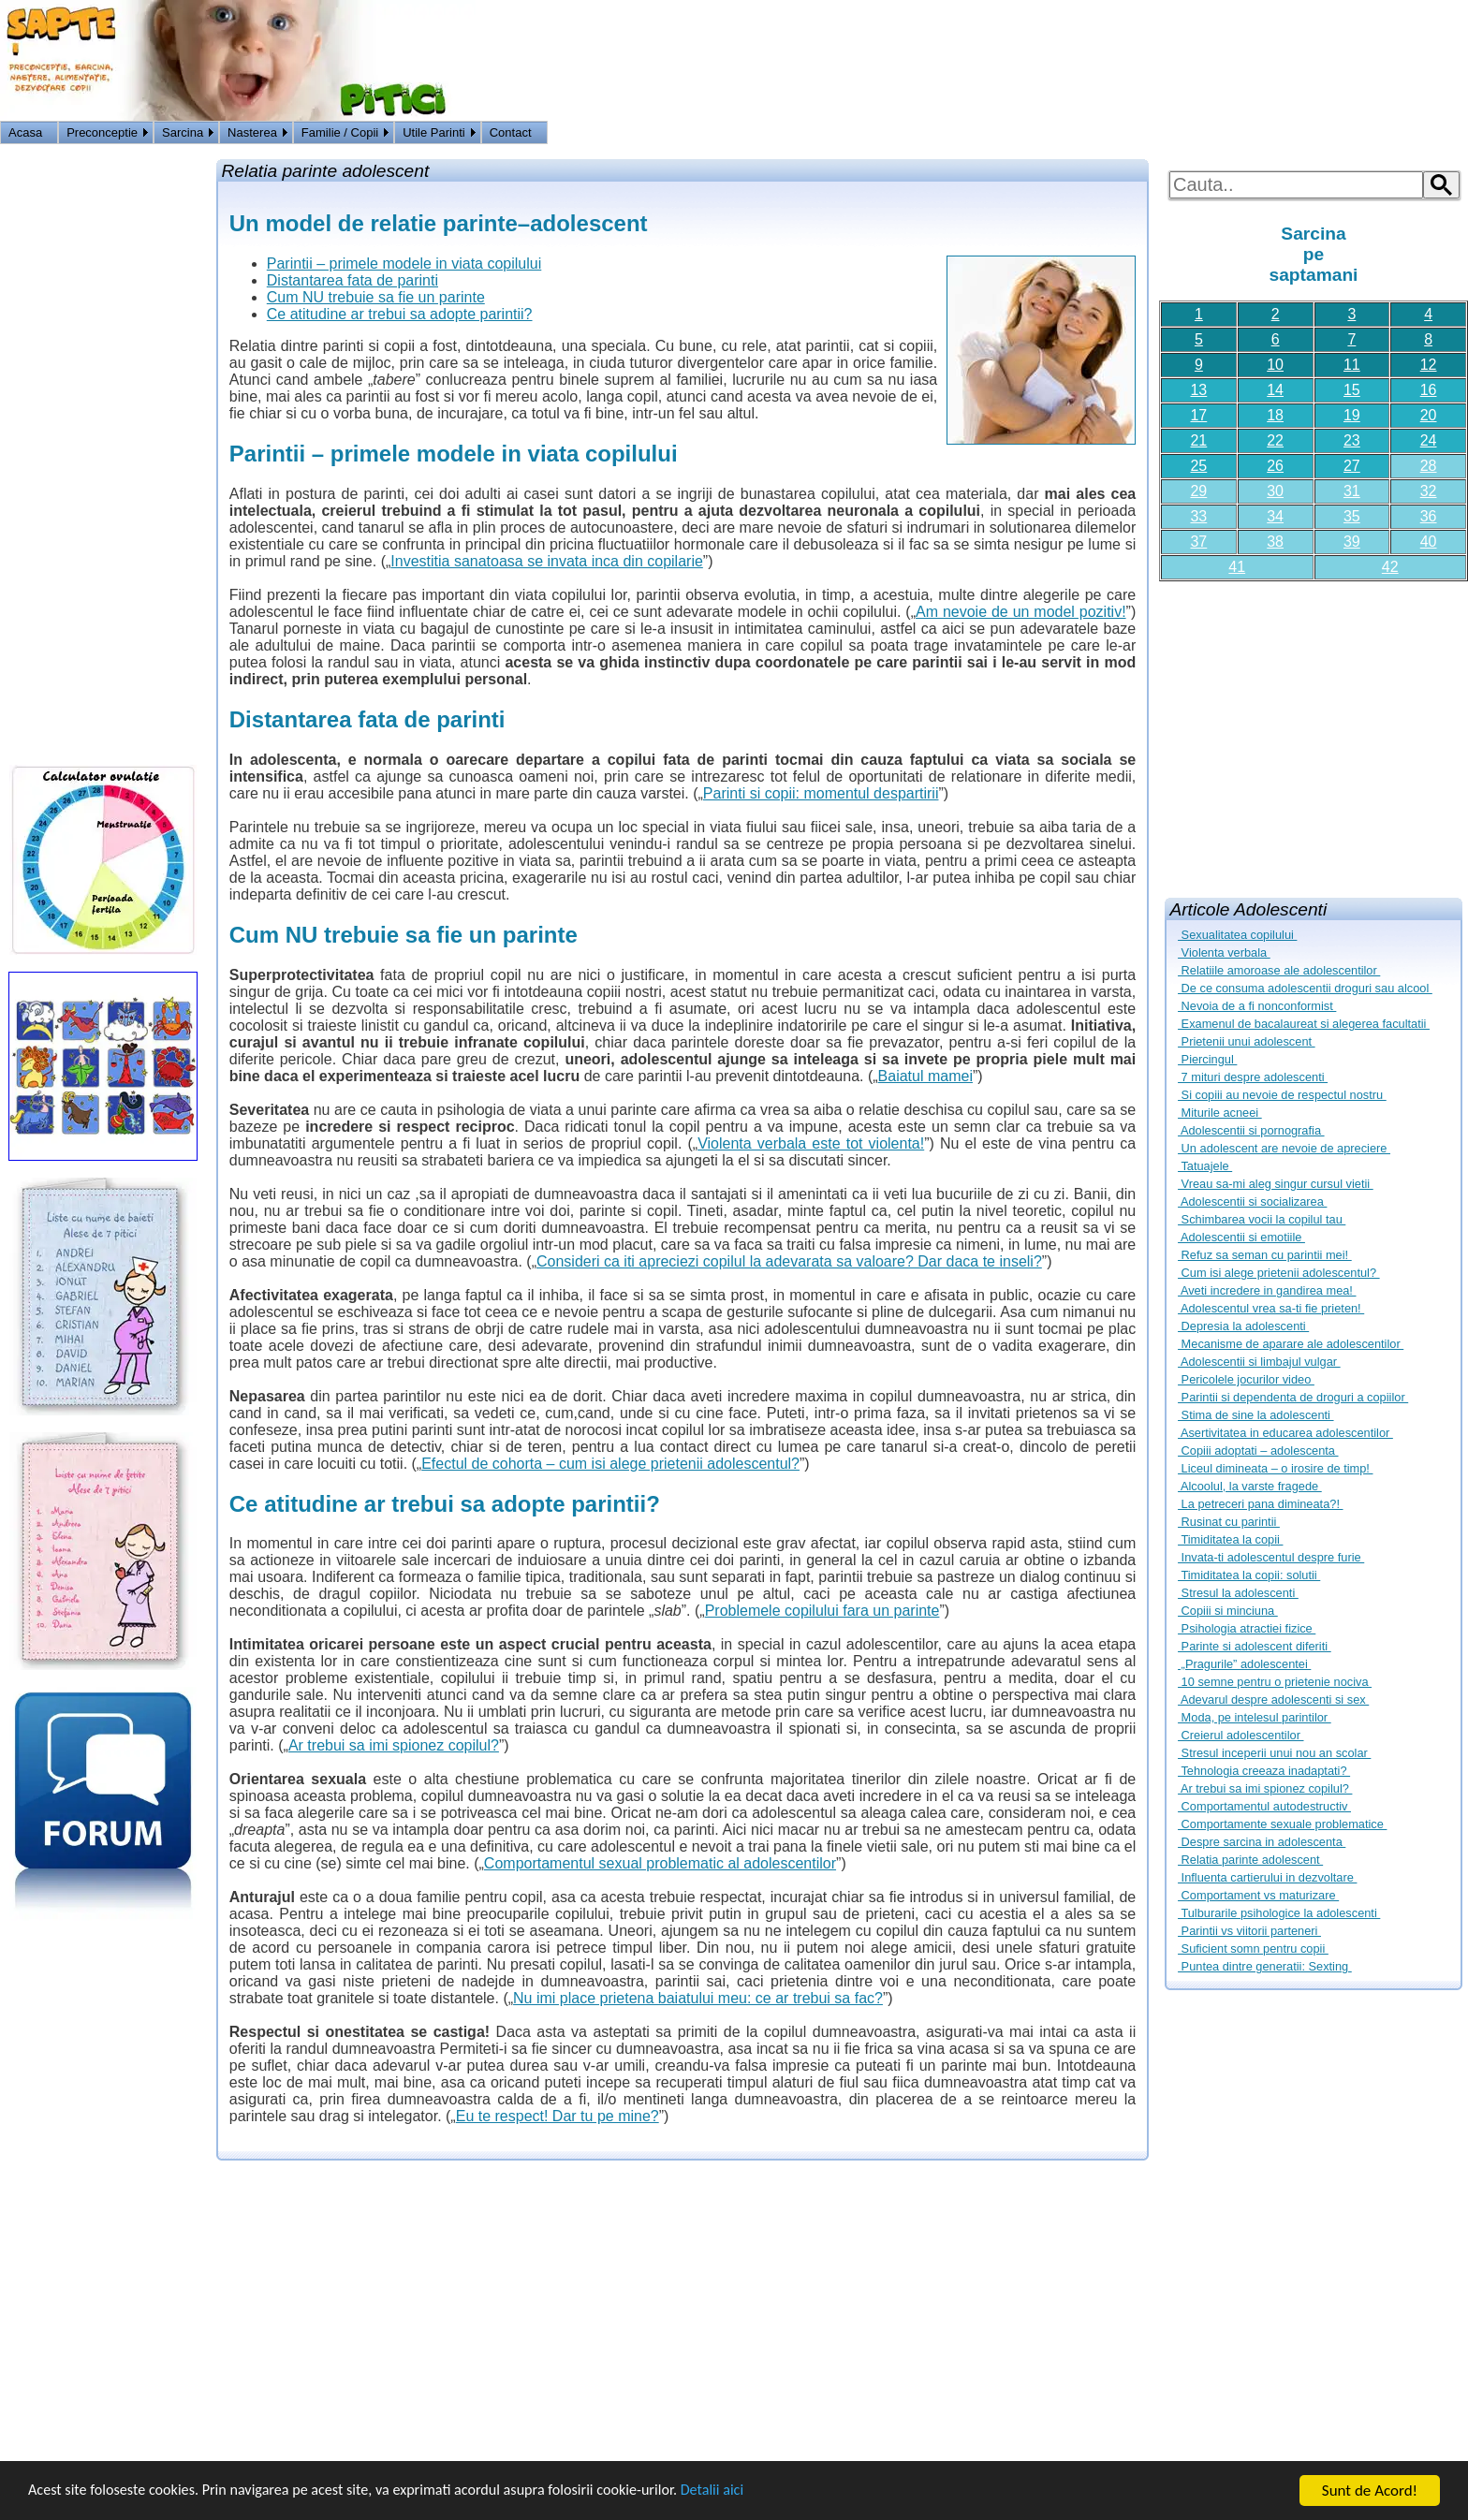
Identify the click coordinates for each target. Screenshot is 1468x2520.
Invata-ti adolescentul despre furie (1271, 1557)
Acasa (25, 132)
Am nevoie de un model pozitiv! (1021, 612)
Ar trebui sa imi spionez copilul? (1265, 1788)
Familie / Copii (339, 132)
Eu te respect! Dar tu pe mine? (557, 2116)
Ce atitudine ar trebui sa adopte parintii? (400, 314)
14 (1275, 390)
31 (1351, 491)
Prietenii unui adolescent (1246, 1041)
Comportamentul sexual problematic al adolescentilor (660, 1863)
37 (1198, 541)
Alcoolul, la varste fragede (1250, 1486)
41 (1236, 567)
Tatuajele (1205, 1166)
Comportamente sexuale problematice (1282, 1824)
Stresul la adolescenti (1238, 1593)
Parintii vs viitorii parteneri (1249, 1931)
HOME (1446, 134)
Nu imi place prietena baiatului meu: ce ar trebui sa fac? (698, 1998)
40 (1428, 541)
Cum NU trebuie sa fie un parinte (376, 297)
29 (1198, 491)
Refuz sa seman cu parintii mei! (1265, 1255)
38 (1275, 541)
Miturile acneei (1220, 1113)
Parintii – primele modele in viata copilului (404, 263)
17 (1198, 415)
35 (1351, 516)
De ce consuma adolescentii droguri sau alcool (1305, 988)
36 (1428, 516)
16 (1428, 390)
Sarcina (182, 132)
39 (1351, 541)
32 (1428, 491)
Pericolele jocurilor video (1246, 1379)
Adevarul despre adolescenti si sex (1273, 1699)
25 (1198, 466)
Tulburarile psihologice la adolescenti (1279, 1913)
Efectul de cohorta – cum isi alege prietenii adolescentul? (610, 1464)
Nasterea (252, 132)
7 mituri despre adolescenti (1253, 1077)
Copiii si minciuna (1228, 1611)
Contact (511, 132)
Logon (1402, 134)
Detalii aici (748, 2491)
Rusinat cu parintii (1229, 1522)
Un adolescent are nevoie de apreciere (1284, 1148)
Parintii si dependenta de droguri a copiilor (1293, 1397)
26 (1275, 466)
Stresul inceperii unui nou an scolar (1274, 1753)
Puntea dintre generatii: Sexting (1265, 1966)
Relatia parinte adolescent (1250, 1860)
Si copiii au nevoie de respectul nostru (1282, 1095)
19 (1351, 415)
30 (1275, 491)
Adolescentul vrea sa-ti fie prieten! (1271, 1308)
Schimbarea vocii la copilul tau (1261, 1219)
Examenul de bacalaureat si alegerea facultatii (1304, 1024)
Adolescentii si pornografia (1251, 1130)
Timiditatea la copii (1230, 1539)
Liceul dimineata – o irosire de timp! (1275, 1468)
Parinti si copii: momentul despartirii (821, 793)
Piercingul (1207, 1059)
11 (1351, 365)
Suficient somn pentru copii (1253, 1948)
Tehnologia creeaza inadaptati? (1264, 1771)
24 (1428, 440)
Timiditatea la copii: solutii (1249, 1575)
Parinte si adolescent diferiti (1254, 1646)
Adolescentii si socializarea (1252, 1201)
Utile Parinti (433, 132)
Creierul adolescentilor (1240, 1735)
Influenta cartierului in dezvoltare (1267, 1877)
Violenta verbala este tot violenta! (810, 1143)
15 (1351, 390)
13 (1198, 390)
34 (1275, 516)
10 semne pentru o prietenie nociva (1275, 1682)
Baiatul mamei (925, 1076)
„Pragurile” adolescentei (1244, 1664)
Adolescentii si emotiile (1241, 1237)
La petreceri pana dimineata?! (1260, 1504)
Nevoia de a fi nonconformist (1257, 1006)
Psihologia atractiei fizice (1246, 1628)
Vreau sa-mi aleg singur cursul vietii (1275, 1184)
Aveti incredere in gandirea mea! (1267, 1290)
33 (1198, 516)
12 (1428, 365)
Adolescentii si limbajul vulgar (1259, 1362)
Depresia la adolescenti (1243, 1326)
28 (1428, 466)
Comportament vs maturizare (1258, 1895)
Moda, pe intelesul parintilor (1254, 1717)
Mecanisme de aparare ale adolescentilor (1290, 1344)
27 (1351, 466)
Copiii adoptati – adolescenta (1258, 1450)
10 (1275, 365)
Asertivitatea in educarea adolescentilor (1285, 1433)
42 (1390, 567)
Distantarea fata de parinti (352, 280)
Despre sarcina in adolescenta (1261, 1842)
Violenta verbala (1224, 952)
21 (1198, 440)
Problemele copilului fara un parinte (822, 1611)
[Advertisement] (1313, 732)
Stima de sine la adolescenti (1255, 1415)
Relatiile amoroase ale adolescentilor (1279, 970)
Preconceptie (102, 132)
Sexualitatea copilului (1237, 935)
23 (1351, 440)
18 (1275, 415)
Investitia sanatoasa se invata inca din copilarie (546, 561)
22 (1275, 440)
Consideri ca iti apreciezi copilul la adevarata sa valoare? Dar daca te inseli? (789, 1261)
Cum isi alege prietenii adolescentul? (1279, 1273)
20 (1428, 415)
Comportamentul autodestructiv (1264, 1806)
